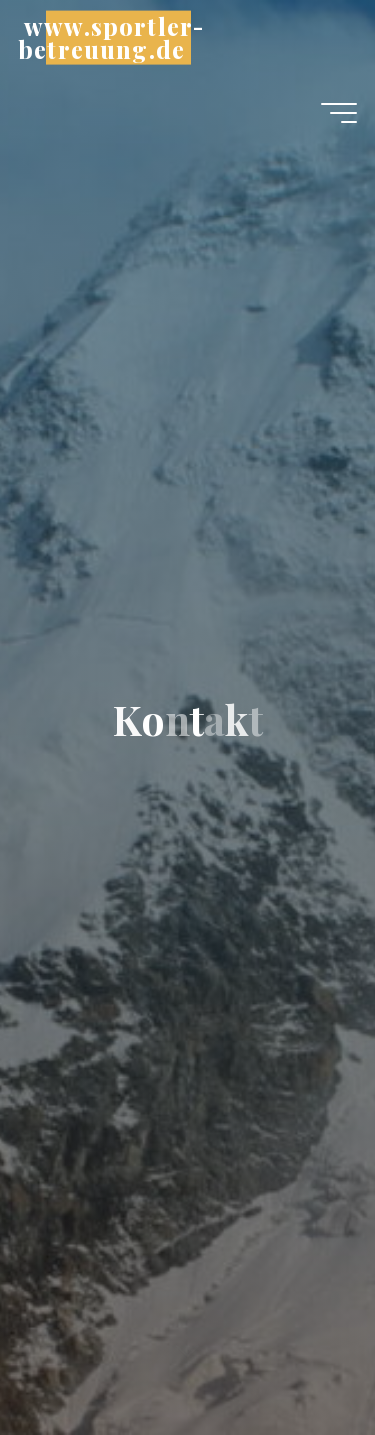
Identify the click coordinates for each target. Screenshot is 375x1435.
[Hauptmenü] (339, 113)
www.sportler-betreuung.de (111, 37)
